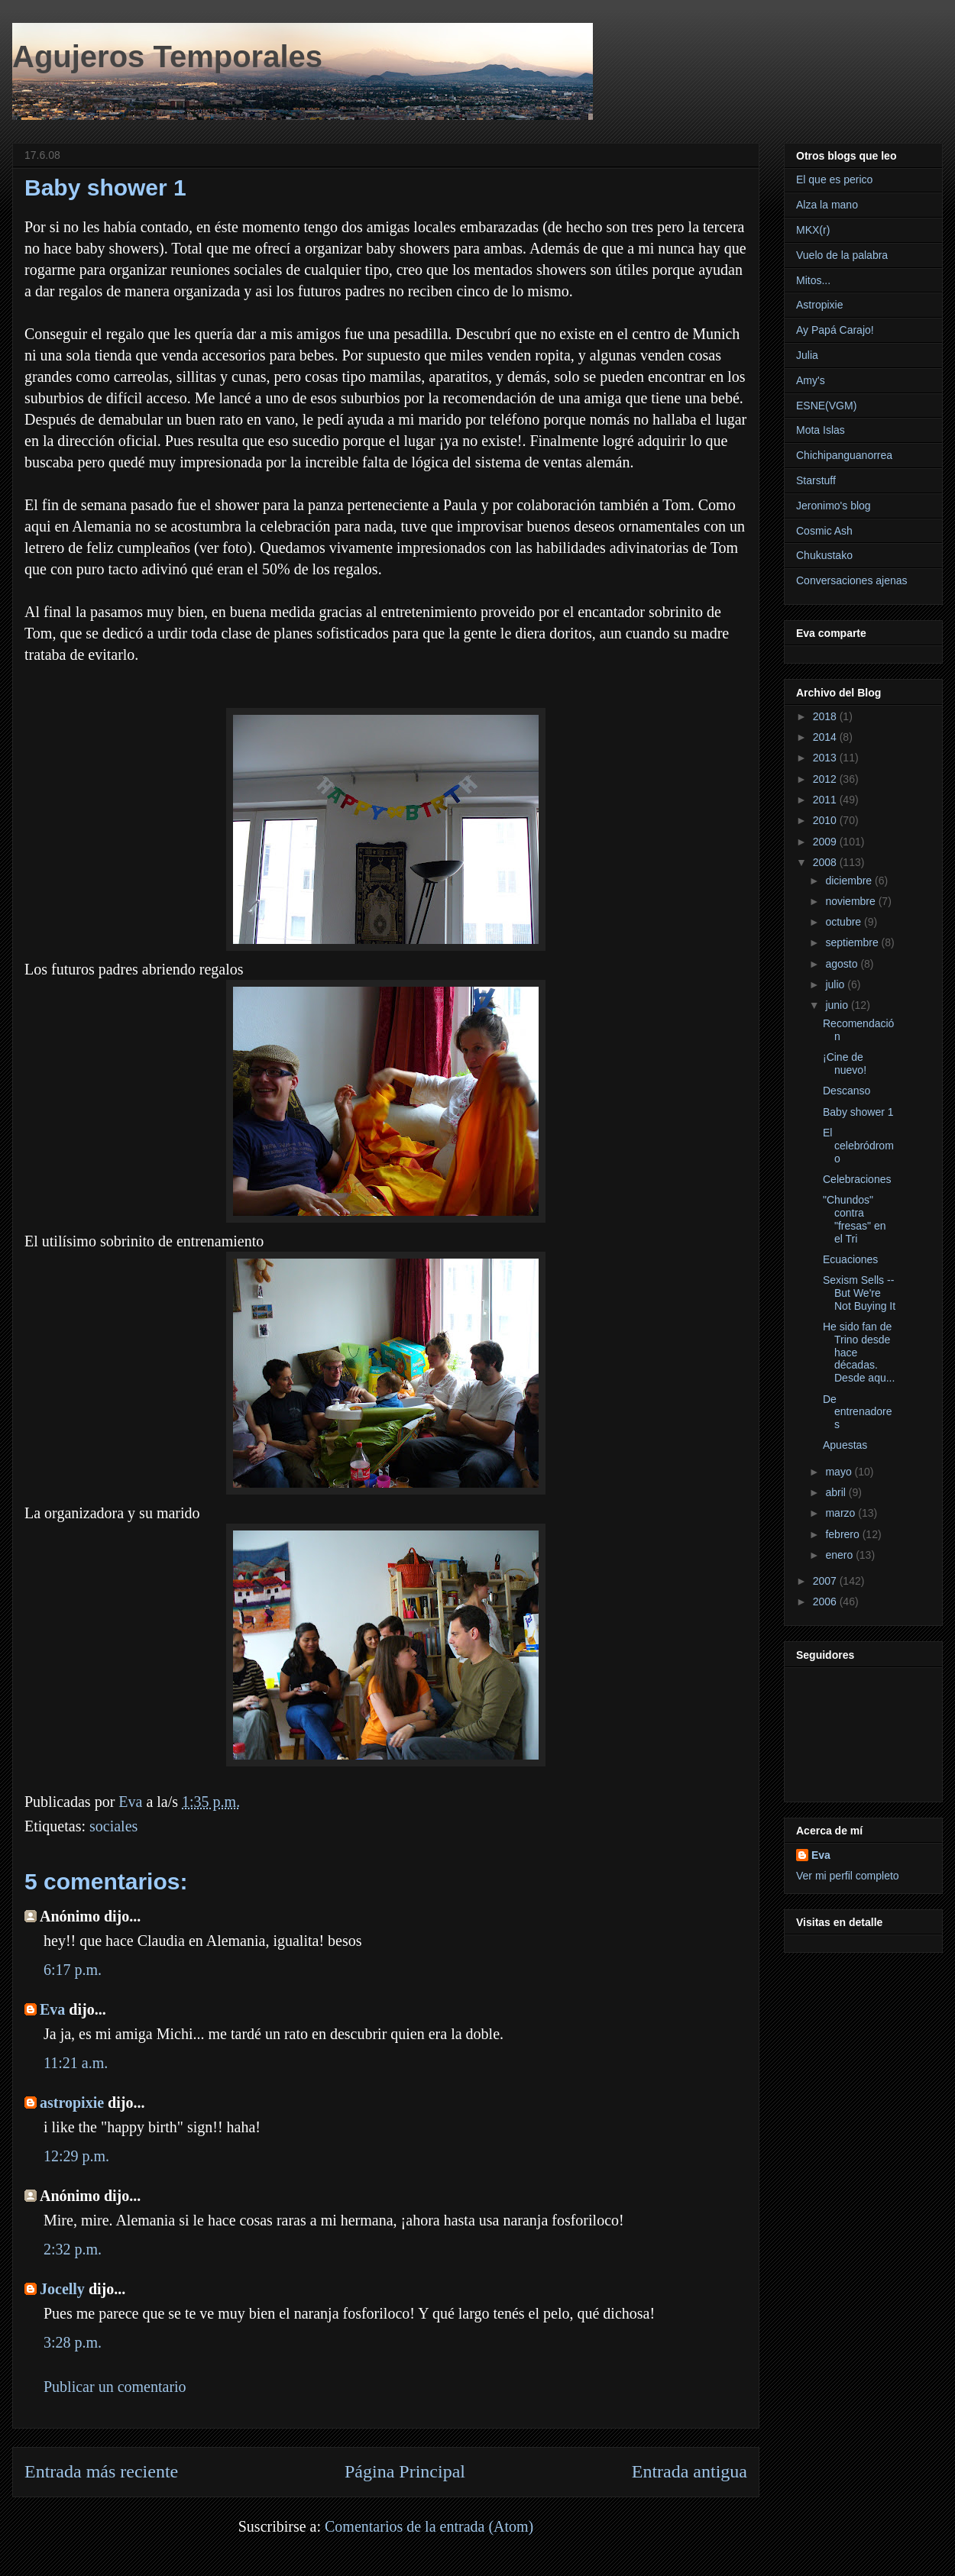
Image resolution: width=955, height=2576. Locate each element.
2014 (826, 737)
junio (837, 1005)
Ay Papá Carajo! (835, 330)
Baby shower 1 (858, 1112)
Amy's (810, 380)
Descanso (846, 1090)
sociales (113, 1826)
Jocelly (62, 2288)
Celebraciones (857, 1179)
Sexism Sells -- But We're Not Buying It (859, 1293)
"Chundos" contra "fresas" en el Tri (854, 1219)
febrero (843, 1534)
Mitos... (813, 280)
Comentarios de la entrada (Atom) (429, 2526)
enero (840, 1555)
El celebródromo (858, 1145)
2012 (826, 779)
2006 (826, 1601)
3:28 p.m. (73, 2342)
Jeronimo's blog (833, 505)
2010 (826, 820)
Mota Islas (820, 430)
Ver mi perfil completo (847, 1876)
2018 (826, 716)
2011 (826, 799)
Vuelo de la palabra (842, 255)
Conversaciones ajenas (852, 580)
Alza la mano (827, 205)
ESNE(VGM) (826, 405)
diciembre (850, 880)
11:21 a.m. (76, 2062)
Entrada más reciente (101, 2471)
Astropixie (819, 305)
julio (836, 984)
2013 (826, 757)
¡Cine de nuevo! (844, 1063)
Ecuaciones (850, 1259)
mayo (839, 1472)
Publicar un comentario (115, 2386)
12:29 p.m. (76, 2156)
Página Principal (405, 2471)
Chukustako (824, 555)
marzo (841, 1513)
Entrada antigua (689, 2471)
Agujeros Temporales (167, 56)
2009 (826, 842)
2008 (826, 862)
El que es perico (834, 179)
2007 (826, 1581)
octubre (844, 922)
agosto (842, 964)
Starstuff (816, 480)
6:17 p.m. (73, 1969)
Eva (52, 2009)
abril (836, 1492)
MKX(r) (813, 230)
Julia (807, 355)
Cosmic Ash (824, 531)
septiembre (853, 942)
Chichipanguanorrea (844, 455)
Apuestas (845, 1445)
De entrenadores (857, 1412)
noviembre (851, 901)
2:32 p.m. (73, 2249)
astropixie (72, 2102)
